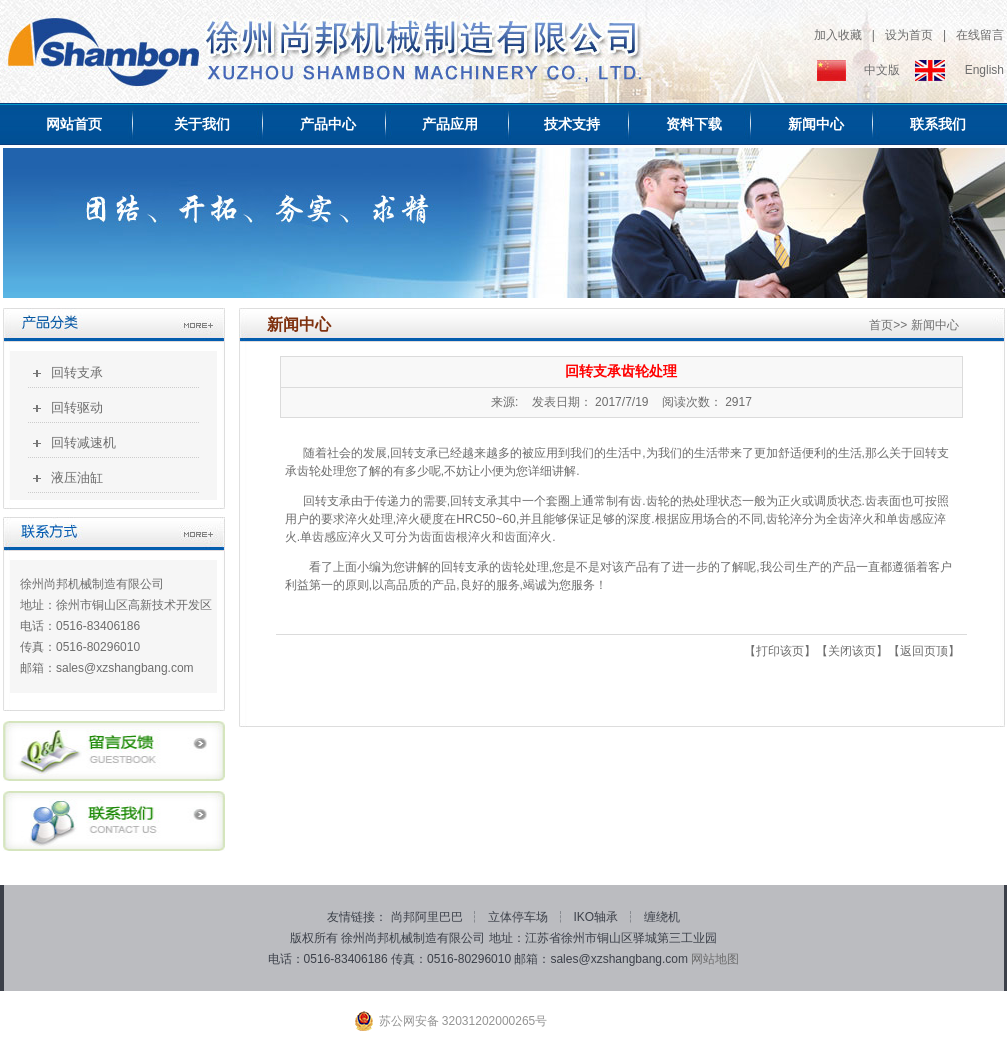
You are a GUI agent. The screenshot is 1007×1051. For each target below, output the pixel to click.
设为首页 (909, 35)
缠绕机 (662, 917)
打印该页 (780, 651)
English (984, 70)
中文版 (882, 70)
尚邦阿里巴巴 (428, 917)
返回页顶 (924, 651)
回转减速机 (83, 442)
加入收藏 (838, 35)
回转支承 (77, 372)
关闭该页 (852, 651)
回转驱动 (77, 407)
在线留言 (980, 35)
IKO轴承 (598, 917)
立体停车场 (519, 917)
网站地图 (715, 959)
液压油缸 (77, 477)
